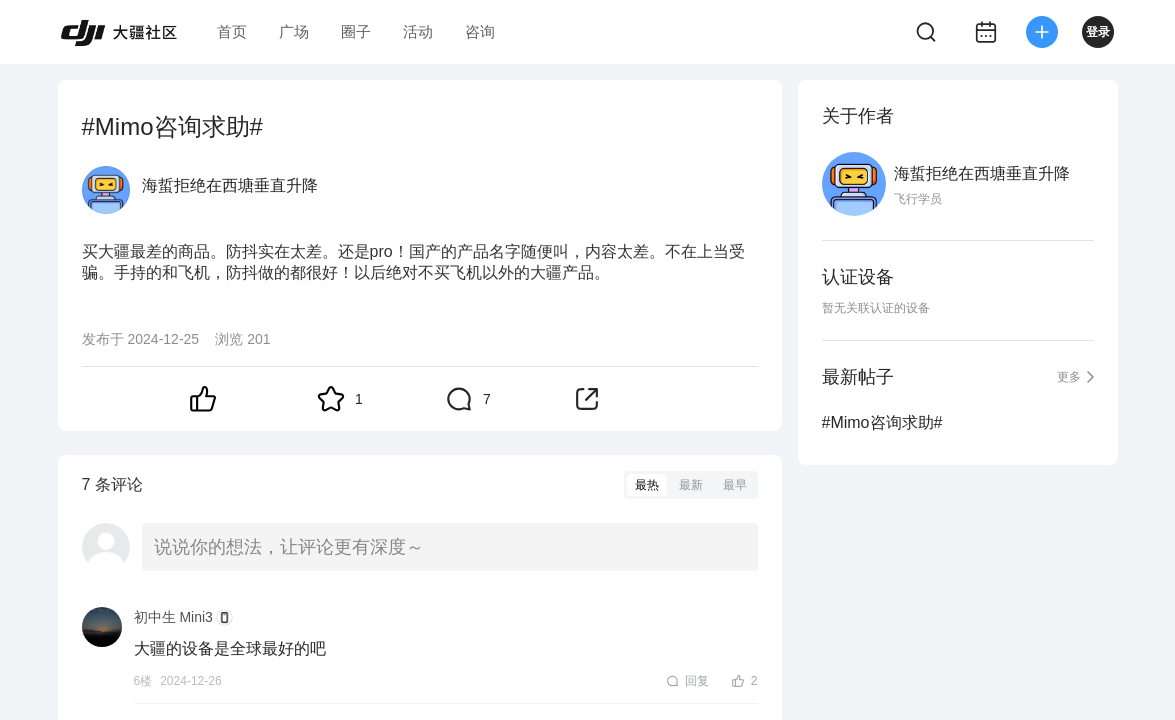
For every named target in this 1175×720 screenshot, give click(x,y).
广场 (294, 31)
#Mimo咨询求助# (882, 422)
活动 (418, 31)
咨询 (480, 31)
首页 (232, 31)
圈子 (356, 31)
